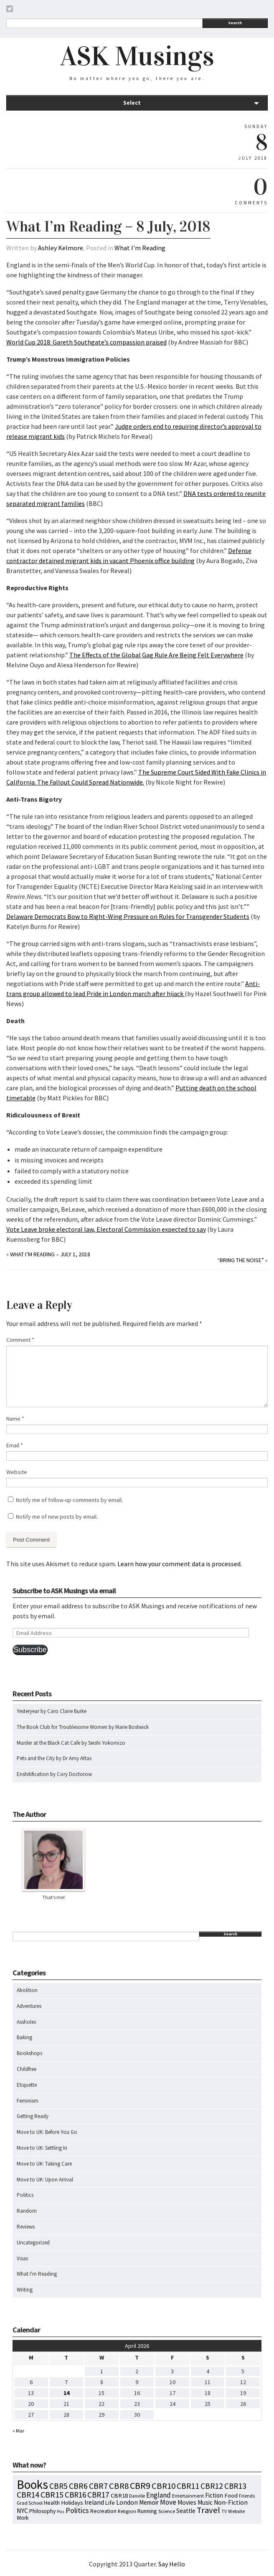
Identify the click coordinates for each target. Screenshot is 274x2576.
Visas (22, 2258)
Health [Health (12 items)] (52, 2502)
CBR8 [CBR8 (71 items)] (119, 2485)
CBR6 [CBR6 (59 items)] (78, 2485)
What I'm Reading (139, 248)
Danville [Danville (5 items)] (137, 2496)
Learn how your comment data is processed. (179, 1564)
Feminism (27, 2100)
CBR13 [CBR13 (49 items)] (235, 2486)
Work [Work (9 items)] (22, 2517)
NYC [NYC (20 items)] (22, 2510)
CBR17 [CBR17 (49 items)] (98, 2495)
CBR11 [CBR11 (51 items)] (188, 2486)
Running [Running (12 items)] (147, 2511)
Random (27, 2210)
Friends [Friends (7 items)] (247, 2496)
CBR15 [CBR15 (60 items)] (52, 2494)
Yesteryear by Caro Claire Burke (51, 1711)
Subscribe (30, 1649)
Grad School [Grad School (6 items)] (30, 2503)
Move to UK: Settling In (42, 2147)
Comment (20, 1339)
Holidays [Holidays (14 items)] (72, 2502)
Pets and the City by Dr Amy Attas (54, 1758)
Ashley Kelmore (60, 248)
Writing (25, 2289)
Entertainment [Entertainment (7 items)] (188, 2496)
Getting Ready (32, 2116)
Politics (25, 2195)
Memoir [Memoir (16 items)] (149, 2502)
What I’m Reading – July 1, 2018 (50, 1254)
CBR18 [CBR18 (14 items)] (119, 2495)
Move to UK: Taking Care (44, 2163)
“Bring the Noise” (240, 1260)
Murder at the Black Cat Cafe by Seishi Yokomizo (71, 1742)
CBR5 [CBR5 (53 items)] (58, 2486)
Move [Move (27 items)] (168, 2502)
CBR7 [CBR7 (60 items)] (98, 2485)
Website (16, 1472)
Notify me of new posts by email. (57, 1516)
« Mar (18, 2431)
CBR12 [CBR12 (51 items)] (211, 2486)
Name (15, 1418)
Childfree (26, 2069)
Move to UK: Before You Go (47, 2132)
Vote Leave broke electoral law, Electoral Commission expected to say (106, 1229)
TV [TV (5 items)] (224, 2511)
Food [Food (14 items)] (231, 2495)
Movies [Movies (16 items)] (187, 2502)
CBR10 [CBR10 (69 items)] (163, 2485)
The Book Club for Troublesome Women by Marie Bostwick (83, 1727)
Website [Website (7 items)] (236, 2511)
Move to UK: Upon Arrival (45, 2179)
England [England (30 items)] (158, 2495)
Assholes (26, 2021)
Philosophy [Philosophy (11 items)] (42, 2511)
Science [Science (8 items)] (166, 2511)
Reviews (26, 2226)
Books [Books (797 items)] (32, 2484)
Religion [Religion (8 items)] (127, 2511)
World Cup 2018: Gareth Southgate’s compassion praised (86, 342)
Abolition (27, 1990)
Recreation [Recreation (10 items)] (103, 2511)
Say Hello (171, 2564)
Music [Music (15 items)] (205, 2502)
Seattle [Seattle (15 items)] (185, 2511)
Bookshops (29, 2053)
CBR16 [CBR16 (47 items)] (75, 2495)
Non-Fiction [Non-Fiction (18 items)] (231, 2502)
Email (14, 1445)
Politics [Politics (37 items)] (77, 2510)
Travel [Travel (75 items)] (208, 2510)
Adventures (29, 2006)
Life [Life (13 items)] (110, 2502)
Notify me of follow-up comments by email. (69, 1500)
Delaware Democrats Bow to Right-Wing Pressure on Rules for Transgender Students (127, 916)
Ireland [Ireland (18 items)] (94, 2502)
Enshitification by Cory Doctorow (54, 1774)
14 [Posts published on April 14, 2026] (66, 2393)
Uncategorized (33, 2242)
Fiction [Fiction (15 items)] (214, 2495)
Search (235, 22)
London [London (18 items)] (127, 2502)
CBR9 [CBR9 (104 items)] (140, 2485)
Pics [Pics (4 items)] (60, 2511)
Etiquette (27, 2084)
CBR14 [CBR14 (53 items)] (28, 2495)
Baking (24, 2037)
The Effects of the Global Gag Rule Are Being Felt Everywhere (156, 655)
